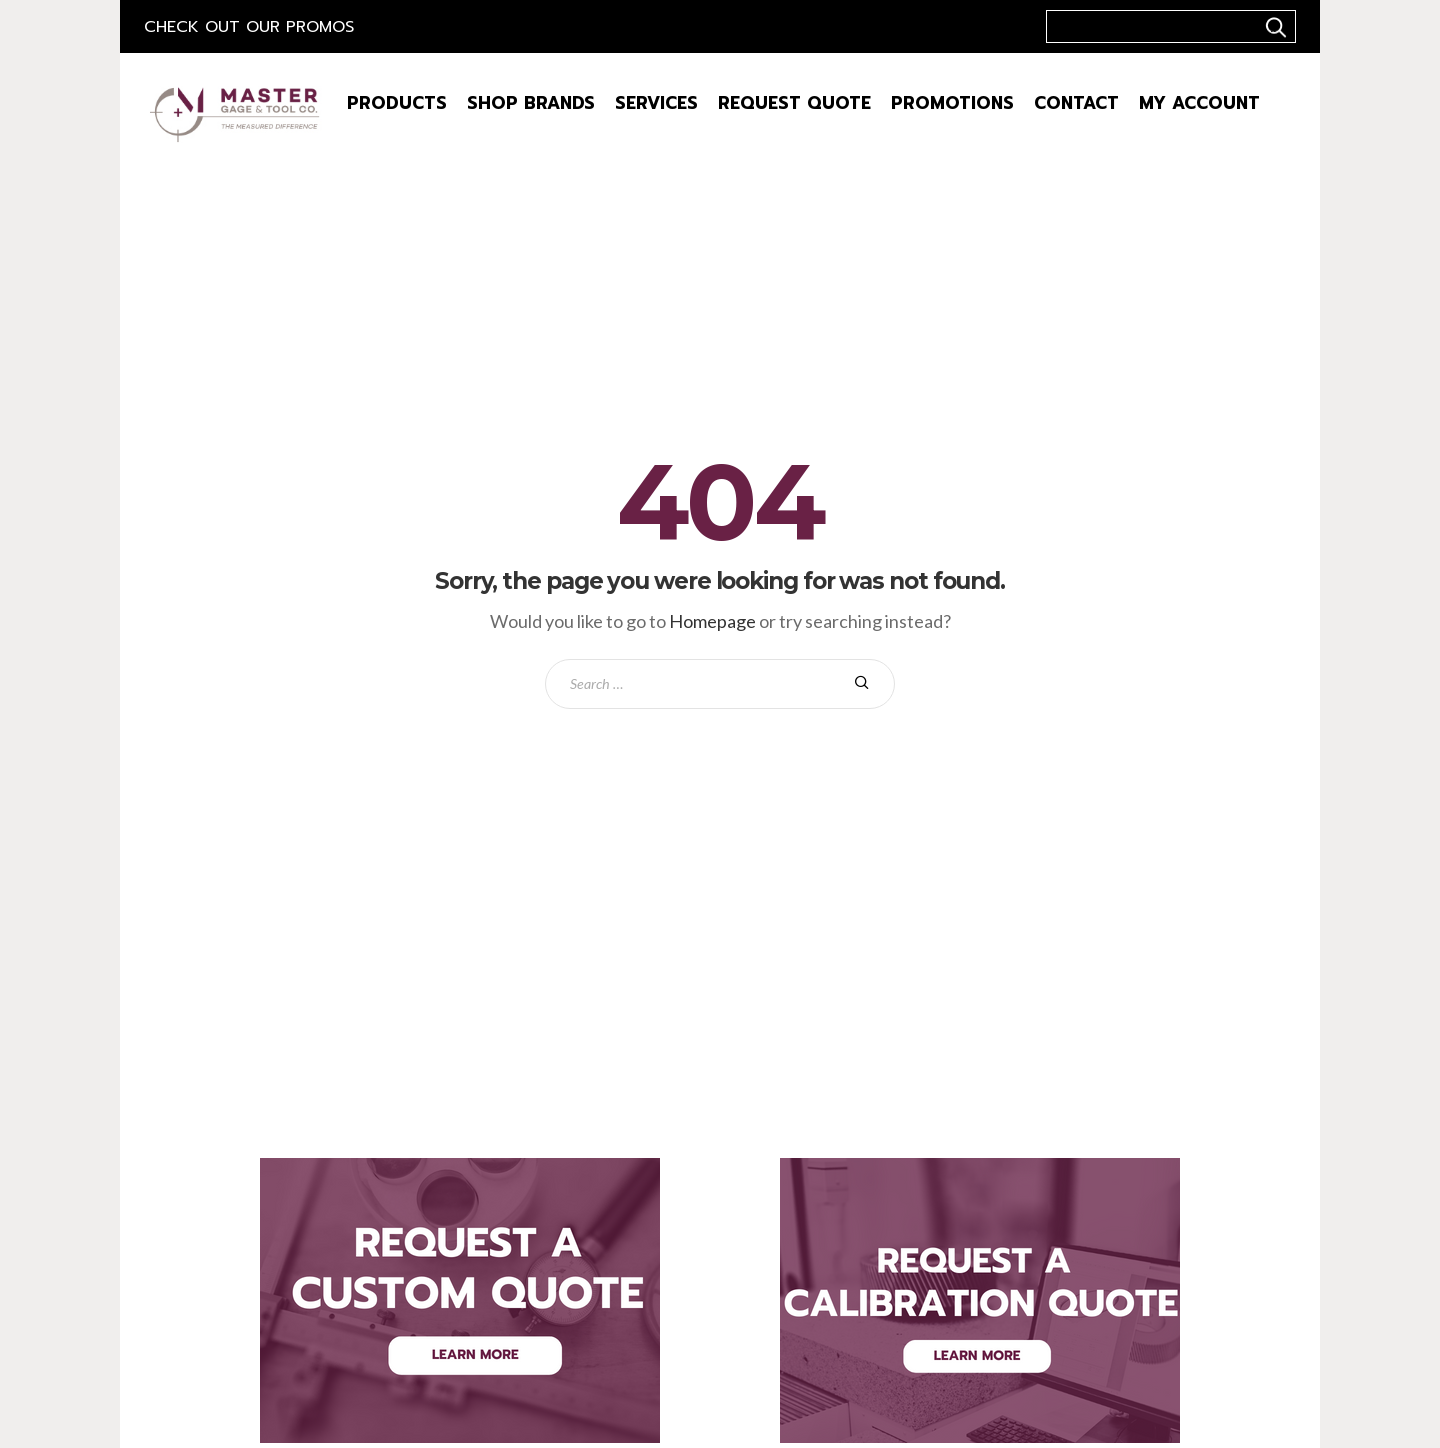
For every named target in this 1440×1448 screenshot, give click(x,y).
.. (1273, 27)
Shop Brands (531, 103)
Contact (1076, 103)
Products (397, 103)
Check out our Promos (249, 27)
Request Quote (794, 103)
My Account (1199, 103)
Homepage (712, 621)
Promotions (952, 103)
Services (656, 103)
